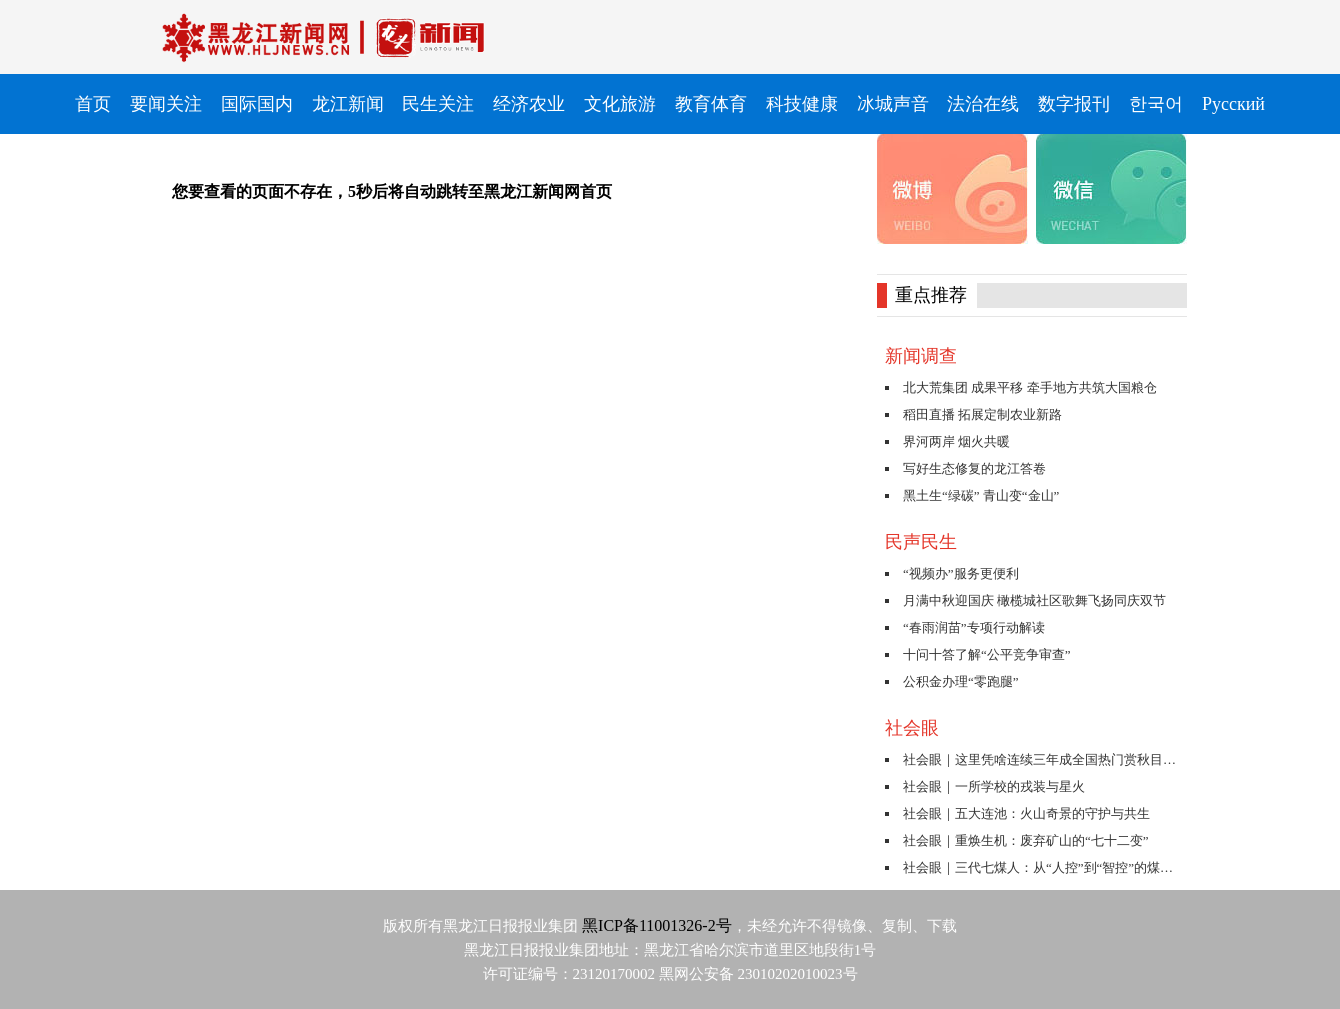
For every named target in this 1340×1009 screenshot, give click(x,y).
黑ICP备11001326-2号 (657, 925)
